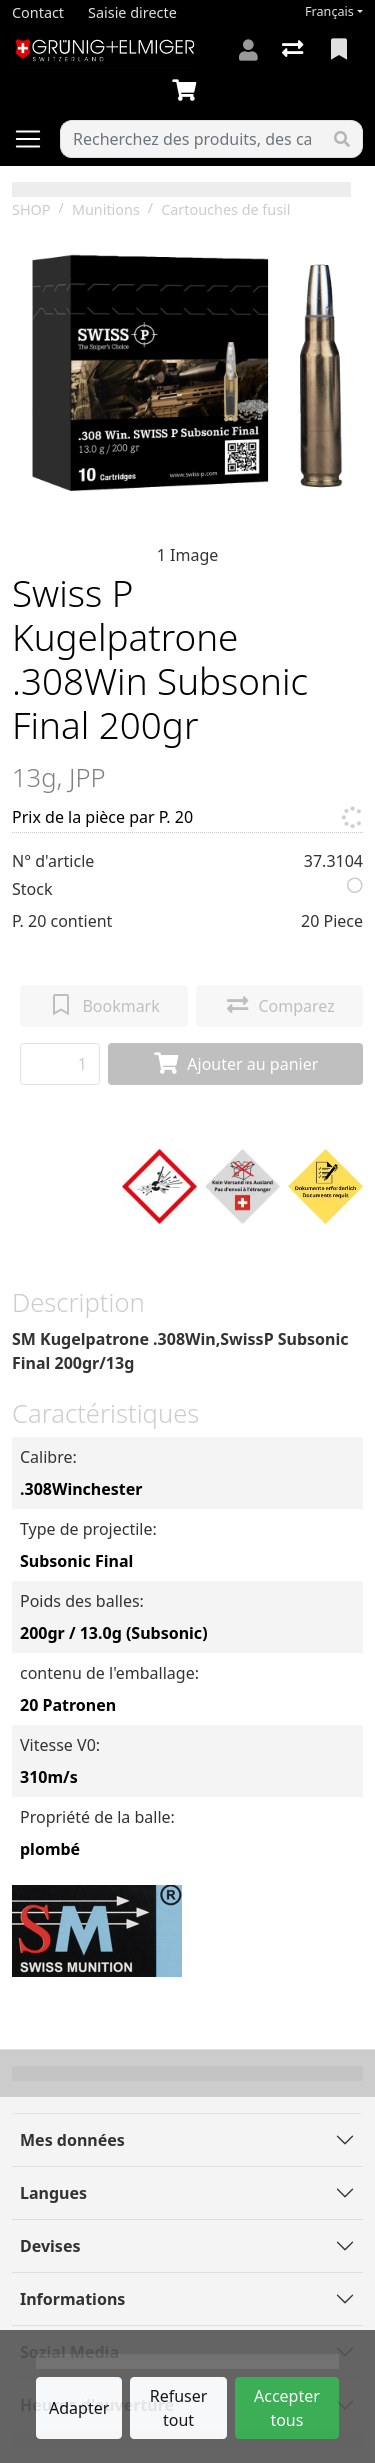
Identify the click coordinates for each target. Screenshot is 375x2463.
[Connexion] (248, 50)
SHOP (31, 209)
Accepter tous (287, 2408)
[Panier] (188, 91)
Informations (72, 2299)
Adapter (79, 2408)
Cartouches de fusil (225, 209)
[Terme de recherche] (191, 139)
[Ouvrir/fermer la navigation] (36, 139)
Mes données (72, 2140)
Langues (53, 2193)
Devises (50, 2246)
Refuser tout (179, 2408)
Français (329, 11)
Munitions (106, 209)
